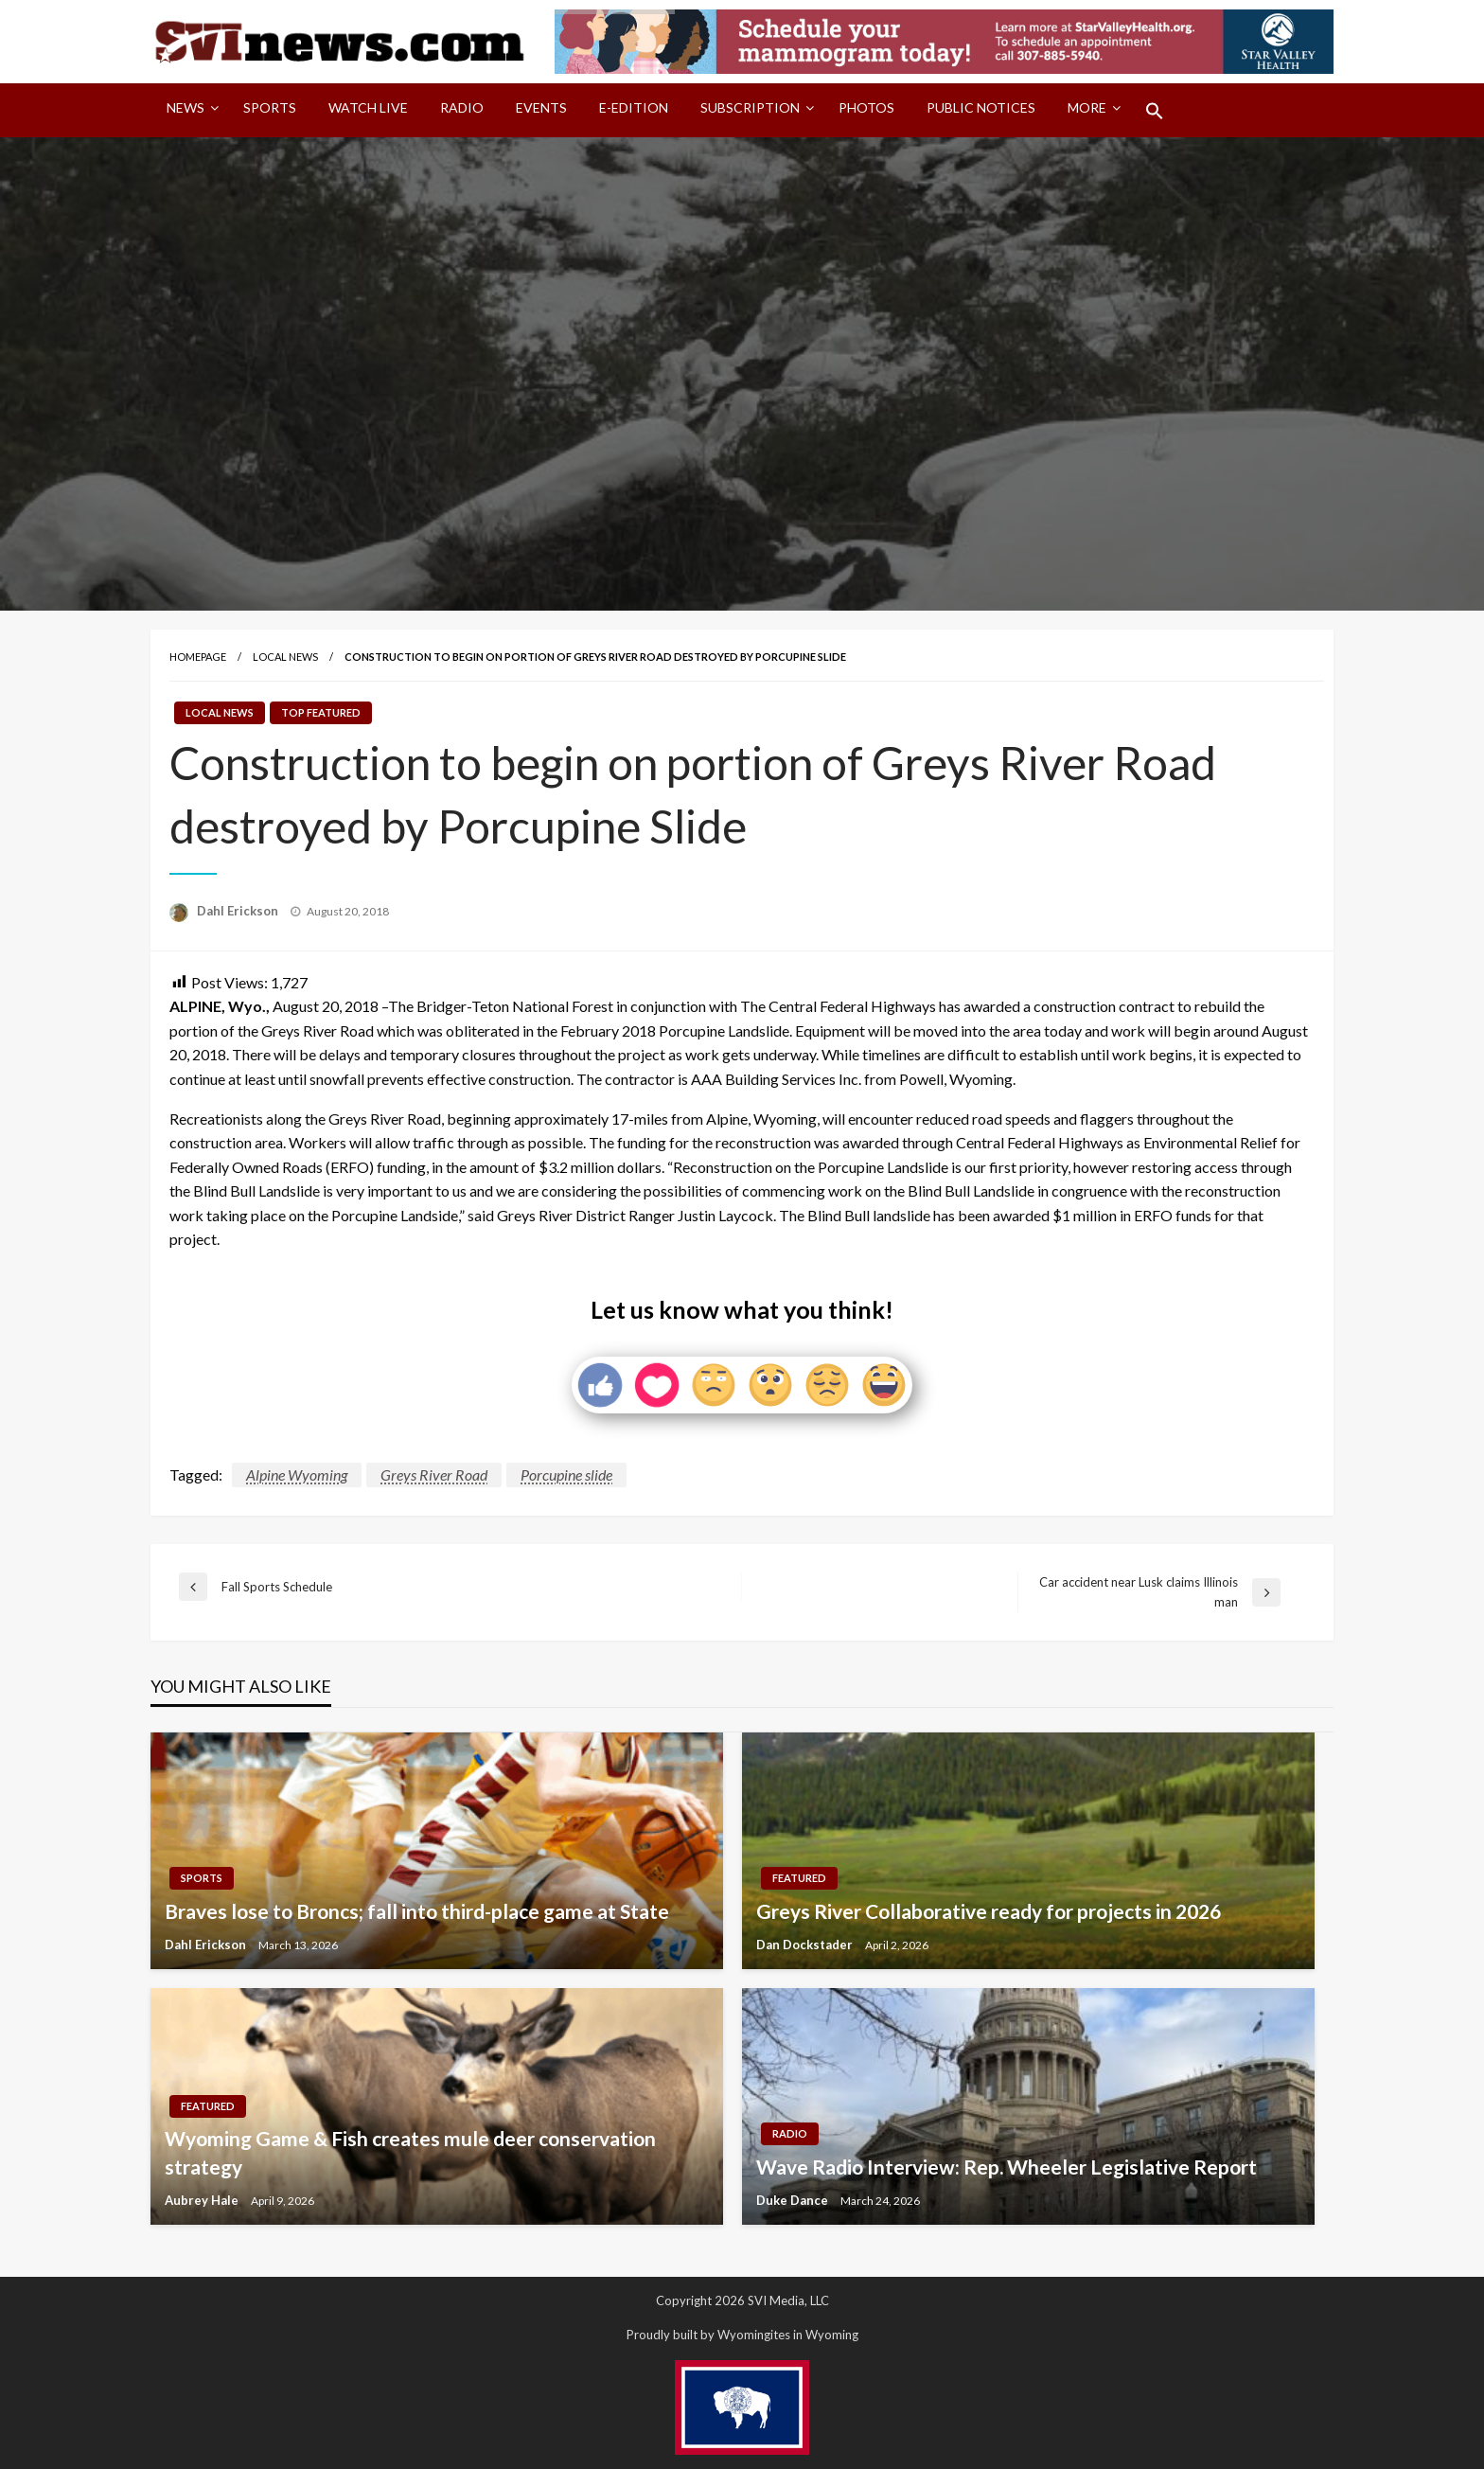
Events (541, 107)
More (1087, 107)
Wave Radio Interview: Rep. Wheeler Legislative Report (1006, 2166)
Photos (866, 107)
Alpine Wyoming (296, 1474)
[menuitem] (188, 110)
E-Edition (633, 107)
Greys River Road (433, 1474)
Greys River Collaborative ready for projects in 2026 (988, 1911)
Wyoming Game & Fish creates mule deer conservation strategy (410, 2151)
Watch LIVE (368, 107)
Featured (799, 1878)
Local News (285, 656)
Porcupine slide (566, 1474)
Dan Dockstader (806, 1944)
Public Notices (981, 107)
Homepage (197, 656)
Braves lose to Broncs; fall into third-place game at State (417, 1911)
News (185, 107)
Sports (269, 107)
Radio (462, 107)
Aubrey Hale (203, 2200)
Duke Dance (793, 2200)
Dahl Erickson (239, 910)
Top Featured (321, 712)
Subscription (750, 107)
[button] (1154, 110)
